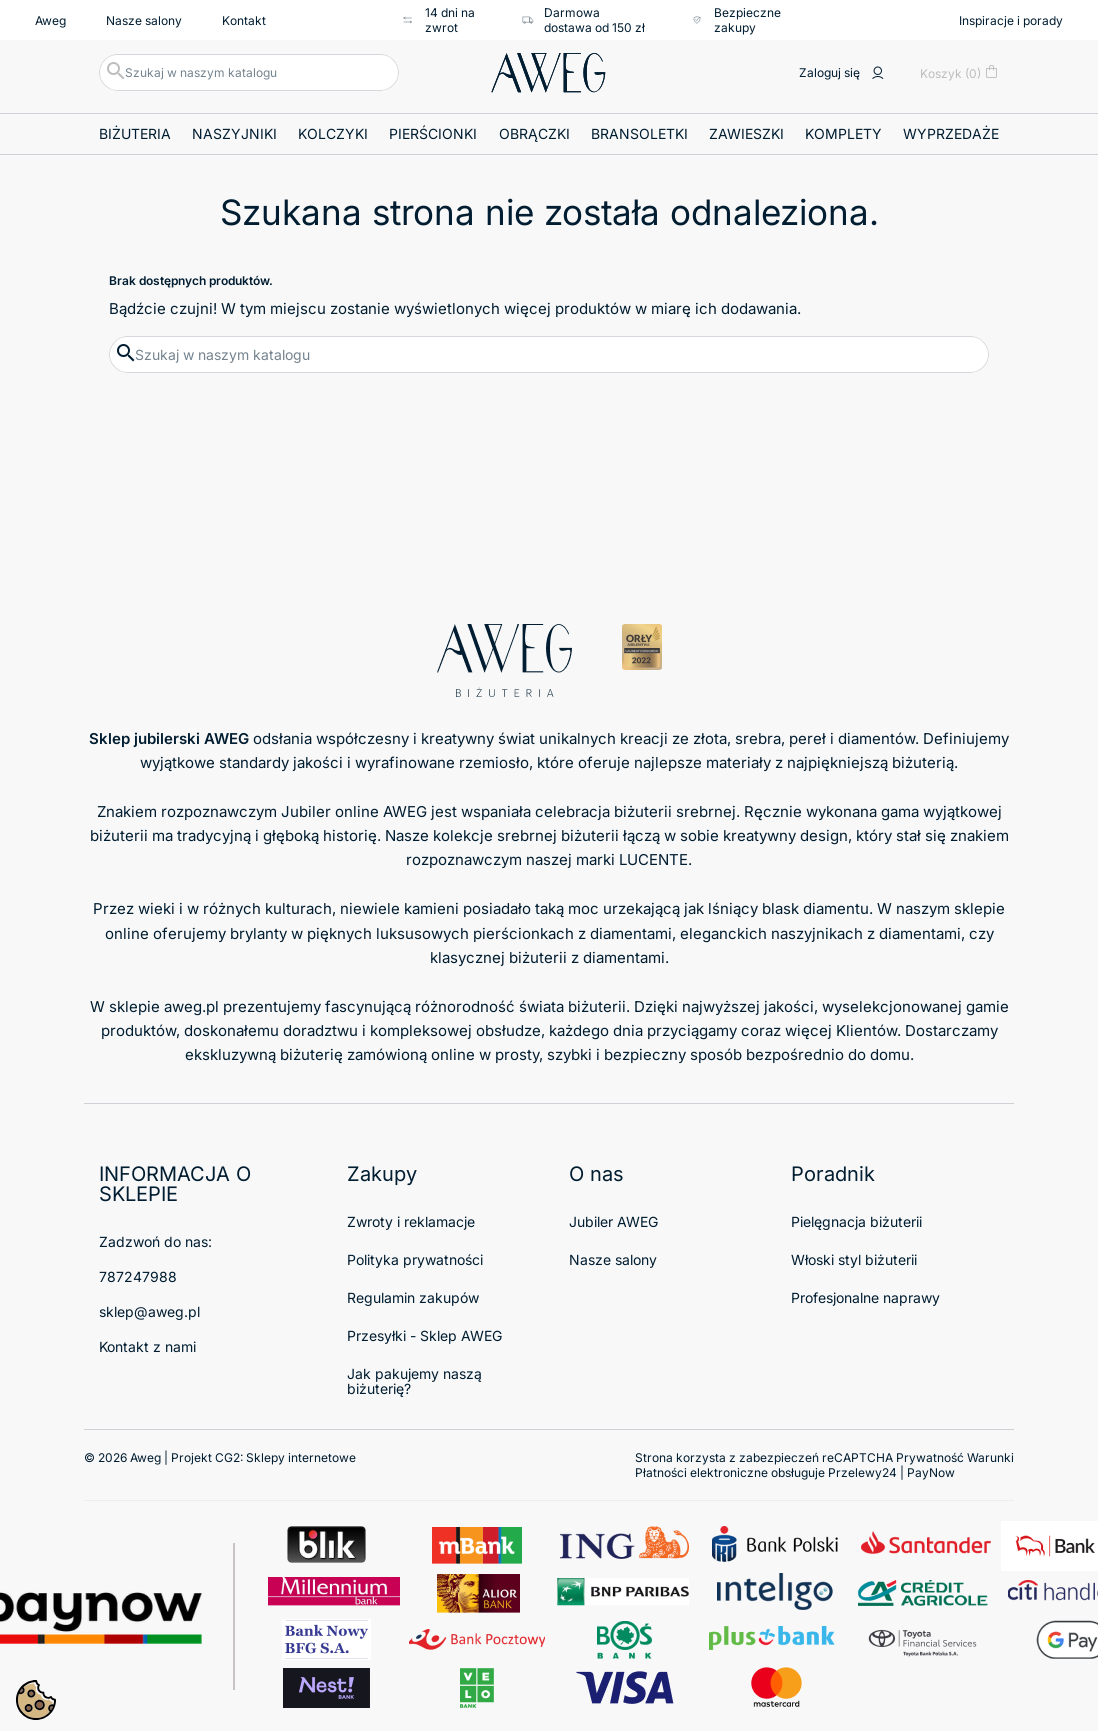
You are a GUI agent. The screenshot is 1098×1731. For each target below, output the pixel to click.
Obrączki (534, 133)
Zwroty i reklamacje (411, 1221)
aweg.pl (191, 1006)
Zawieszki (746, 133)
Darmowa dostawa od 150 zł (583, 20)
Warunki (990, 1457)
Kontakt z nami (147, 1346)
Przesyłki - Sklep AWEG (424, 1335)
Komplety (843, 133)
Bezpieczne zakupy (735, 20)
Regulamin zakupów (413, 1297)
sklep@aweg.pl (149, 1311)
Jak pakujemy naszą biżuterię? (414, 1381)
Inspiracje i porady (1011, 20)
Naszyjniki (234, 133)
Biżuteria (135, 133)
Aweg (50, 20)
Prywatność (930, 1457)
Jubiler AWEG (613, 1221)
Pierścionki (433, 133)
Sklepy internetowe (301, 1457)
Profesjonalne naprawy (865, 1297)
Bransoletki (639, 133)
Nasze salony (144, 20)
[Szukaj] (249, 72)
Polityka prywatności (415, 1259)
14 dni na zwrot (438, 20)
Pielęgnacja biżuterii (856, 1221)
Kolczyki (333, 133)
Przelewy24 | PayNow (891, 1472)
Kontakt (244, 20)
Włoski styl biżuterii (854, 1259)
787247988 (138, 1276)
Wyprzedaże (951, 133)
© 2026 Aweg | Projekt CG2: (220, 1457)
